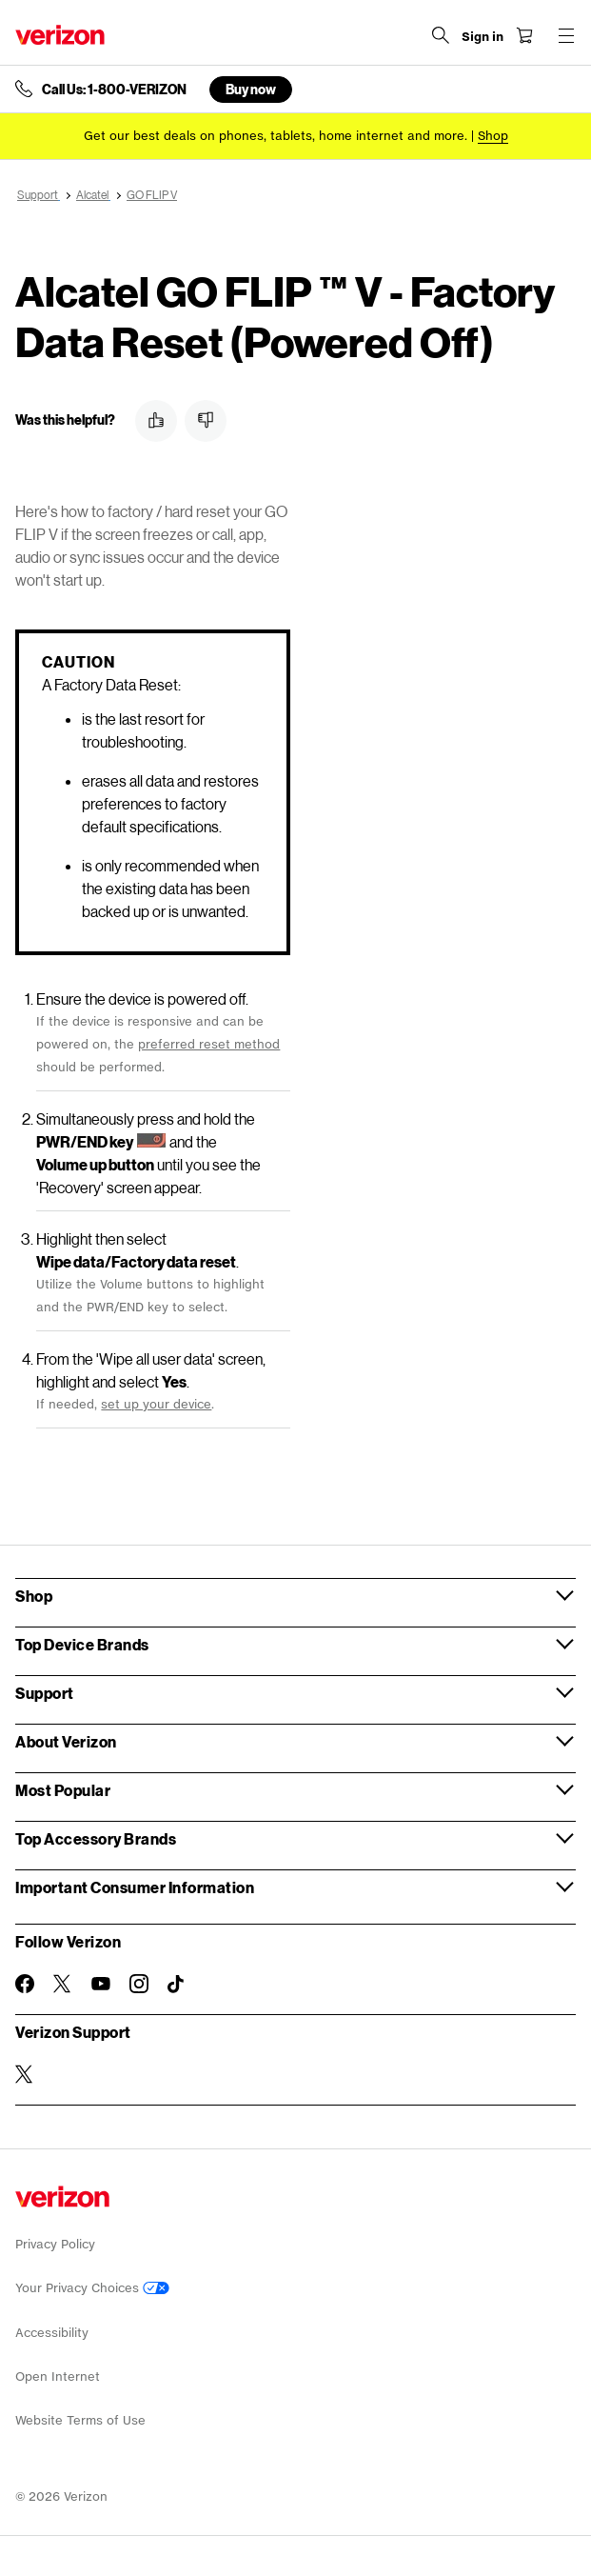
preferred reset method (209, 1044)
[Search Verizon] (441, 35)
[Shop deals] (493, 136)
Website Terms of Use (80, 2420)
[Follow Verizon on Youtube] (100, 1983)
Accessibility (52, 2333)
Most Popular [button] (62, 1790)
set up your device (156, 1404)
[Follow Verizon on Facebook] (24, 1983)
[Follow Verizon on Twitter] (62, 1983)
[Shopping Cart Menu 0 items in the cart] (524, 35)
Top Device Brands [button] (82, 1644)
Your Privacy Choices (92, 2288)
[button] (156, 421)
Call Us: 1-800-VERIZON (114, 89)
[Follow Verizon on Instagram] (138, 1983)
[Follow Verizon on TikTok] (177, 1984)
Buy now (251, 89)
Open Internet (57, 2376)
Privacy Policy (55, 2244)
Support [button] (44, 1693)
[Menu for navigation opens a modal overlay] (566, 35)
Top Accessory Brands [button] (95, 1838)
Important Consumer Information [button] (134, 1887)
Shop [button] (33, 1596)
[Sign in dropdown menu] (482, 37)
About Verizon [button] (66, 1741)
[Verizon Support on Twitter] (24, 2074)
